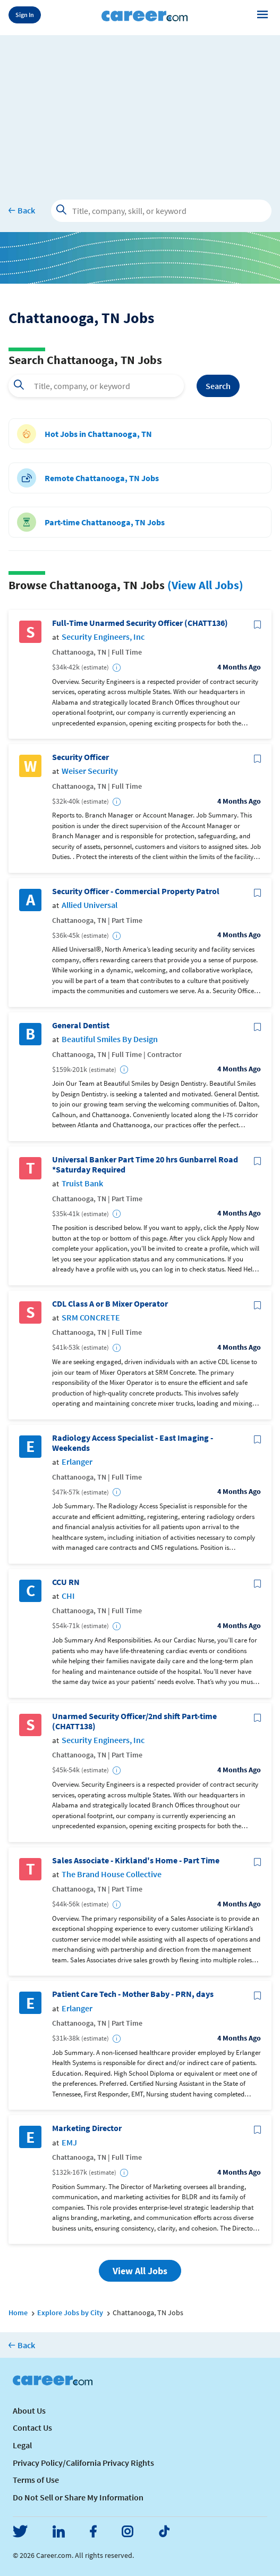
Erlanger (77, 1462)
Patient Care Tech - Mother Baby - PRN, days (133, 1994)
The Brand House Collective (112, 1874)
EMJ (69, 2142)
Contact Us (32, 2427)
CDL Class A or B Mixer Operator (110, 1304)
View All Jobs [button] (140, 2271)
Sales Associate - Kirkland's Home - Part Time (135, 1860)
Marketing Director (87, 2128)
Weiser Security (90, 771)
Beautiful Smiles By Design (110, 1039)
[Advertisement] (140, 109)
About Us (29, 2410)
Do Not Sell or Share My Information (78, 2497)
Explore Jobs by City (70, 2312)
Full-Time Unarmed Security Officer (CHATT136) (140, 623)
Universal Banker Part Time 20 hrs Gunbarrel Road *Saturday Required (145, 1164)
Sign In (24, 15)
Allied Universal (89, 905)
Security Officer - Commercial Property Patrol (135, 891)
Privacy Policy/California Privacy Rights (83, 2462)
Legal (22, 2445)
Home (18, 2312)
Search (218, 386)
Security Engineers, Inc (103, 637)
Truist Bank (82, 1183)
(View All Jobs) (205, 584)
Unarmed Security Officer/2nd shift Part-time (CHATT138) (134, 1721)
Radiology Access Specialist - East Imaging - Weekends (132, 1443)
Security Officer (80, 757)
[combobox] (96, 386)
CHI (68, 1596)
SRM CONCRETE (91, 1317)
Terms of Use (36, 2479)
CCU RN (66, 1582)
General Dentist (80, 1025)
